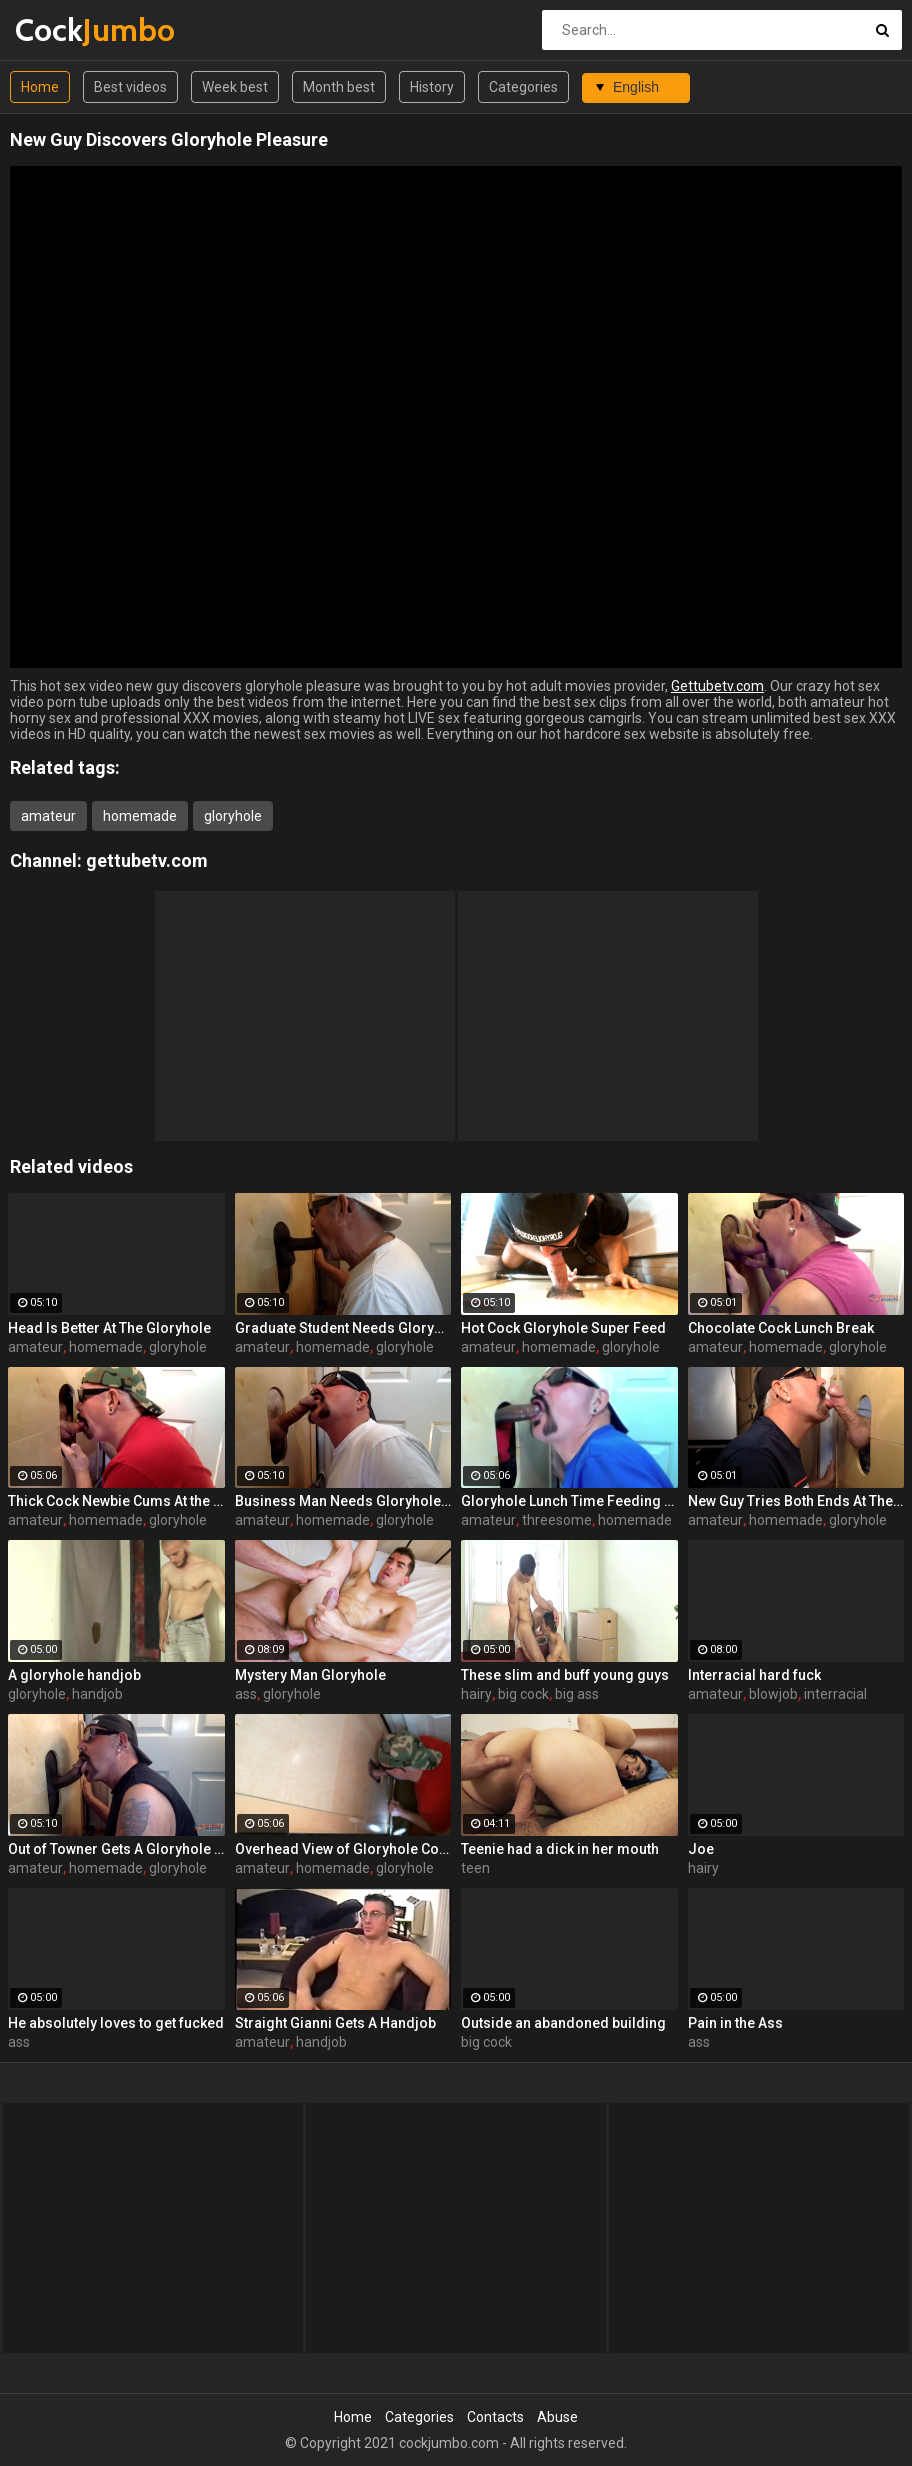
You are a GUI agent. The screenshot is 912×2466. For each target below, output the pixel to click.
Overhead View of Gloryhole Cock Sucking (343, 1849)
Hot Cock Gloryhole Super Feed (563, 1328)
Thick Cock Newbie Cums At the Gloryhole (116, 1501)
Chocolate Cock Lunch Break (781, 1328)
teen (475, 1868)
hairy (476, 1694)
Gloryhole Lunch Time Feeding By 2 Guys (569, 1501)
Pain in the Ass (735, 2023)
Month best (339, 87)
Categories (523, 87)
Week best (235, 87)
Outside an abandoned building (563, 2023)
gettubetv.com (147, 860)
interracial (835, 1694)
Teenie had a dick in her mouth (560, 1849)
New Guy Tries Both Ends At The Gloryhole (796, 1501)
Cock (67, 29)
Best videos (130, 87)
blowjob (773, 1694)
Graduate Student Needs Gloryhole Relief (343, 1328)
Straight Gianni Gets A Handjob (335, 2023)
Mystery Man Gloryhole (310, 1675)
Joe (701, 1849)
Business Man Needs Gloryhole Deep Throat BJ (343, 1501)
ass (246, 1694)
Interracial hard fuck (754, 1675)
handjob (97, 1694)
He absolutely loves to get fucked (116, 2023)
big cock (523, 1694)
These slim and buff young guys (565, 1675)
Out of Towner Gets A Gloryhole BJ (116, 1849)
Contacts (495, 2417)
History (432, 87)
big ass (577, 1694)
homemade (140, 816)
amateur (48, 816)
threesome (557, 1520)
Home (40, 87)
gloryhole (233, 816)
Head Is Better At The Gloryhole (109, 1328)
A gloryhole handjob (74, 1675)
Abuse (557, 2417)
